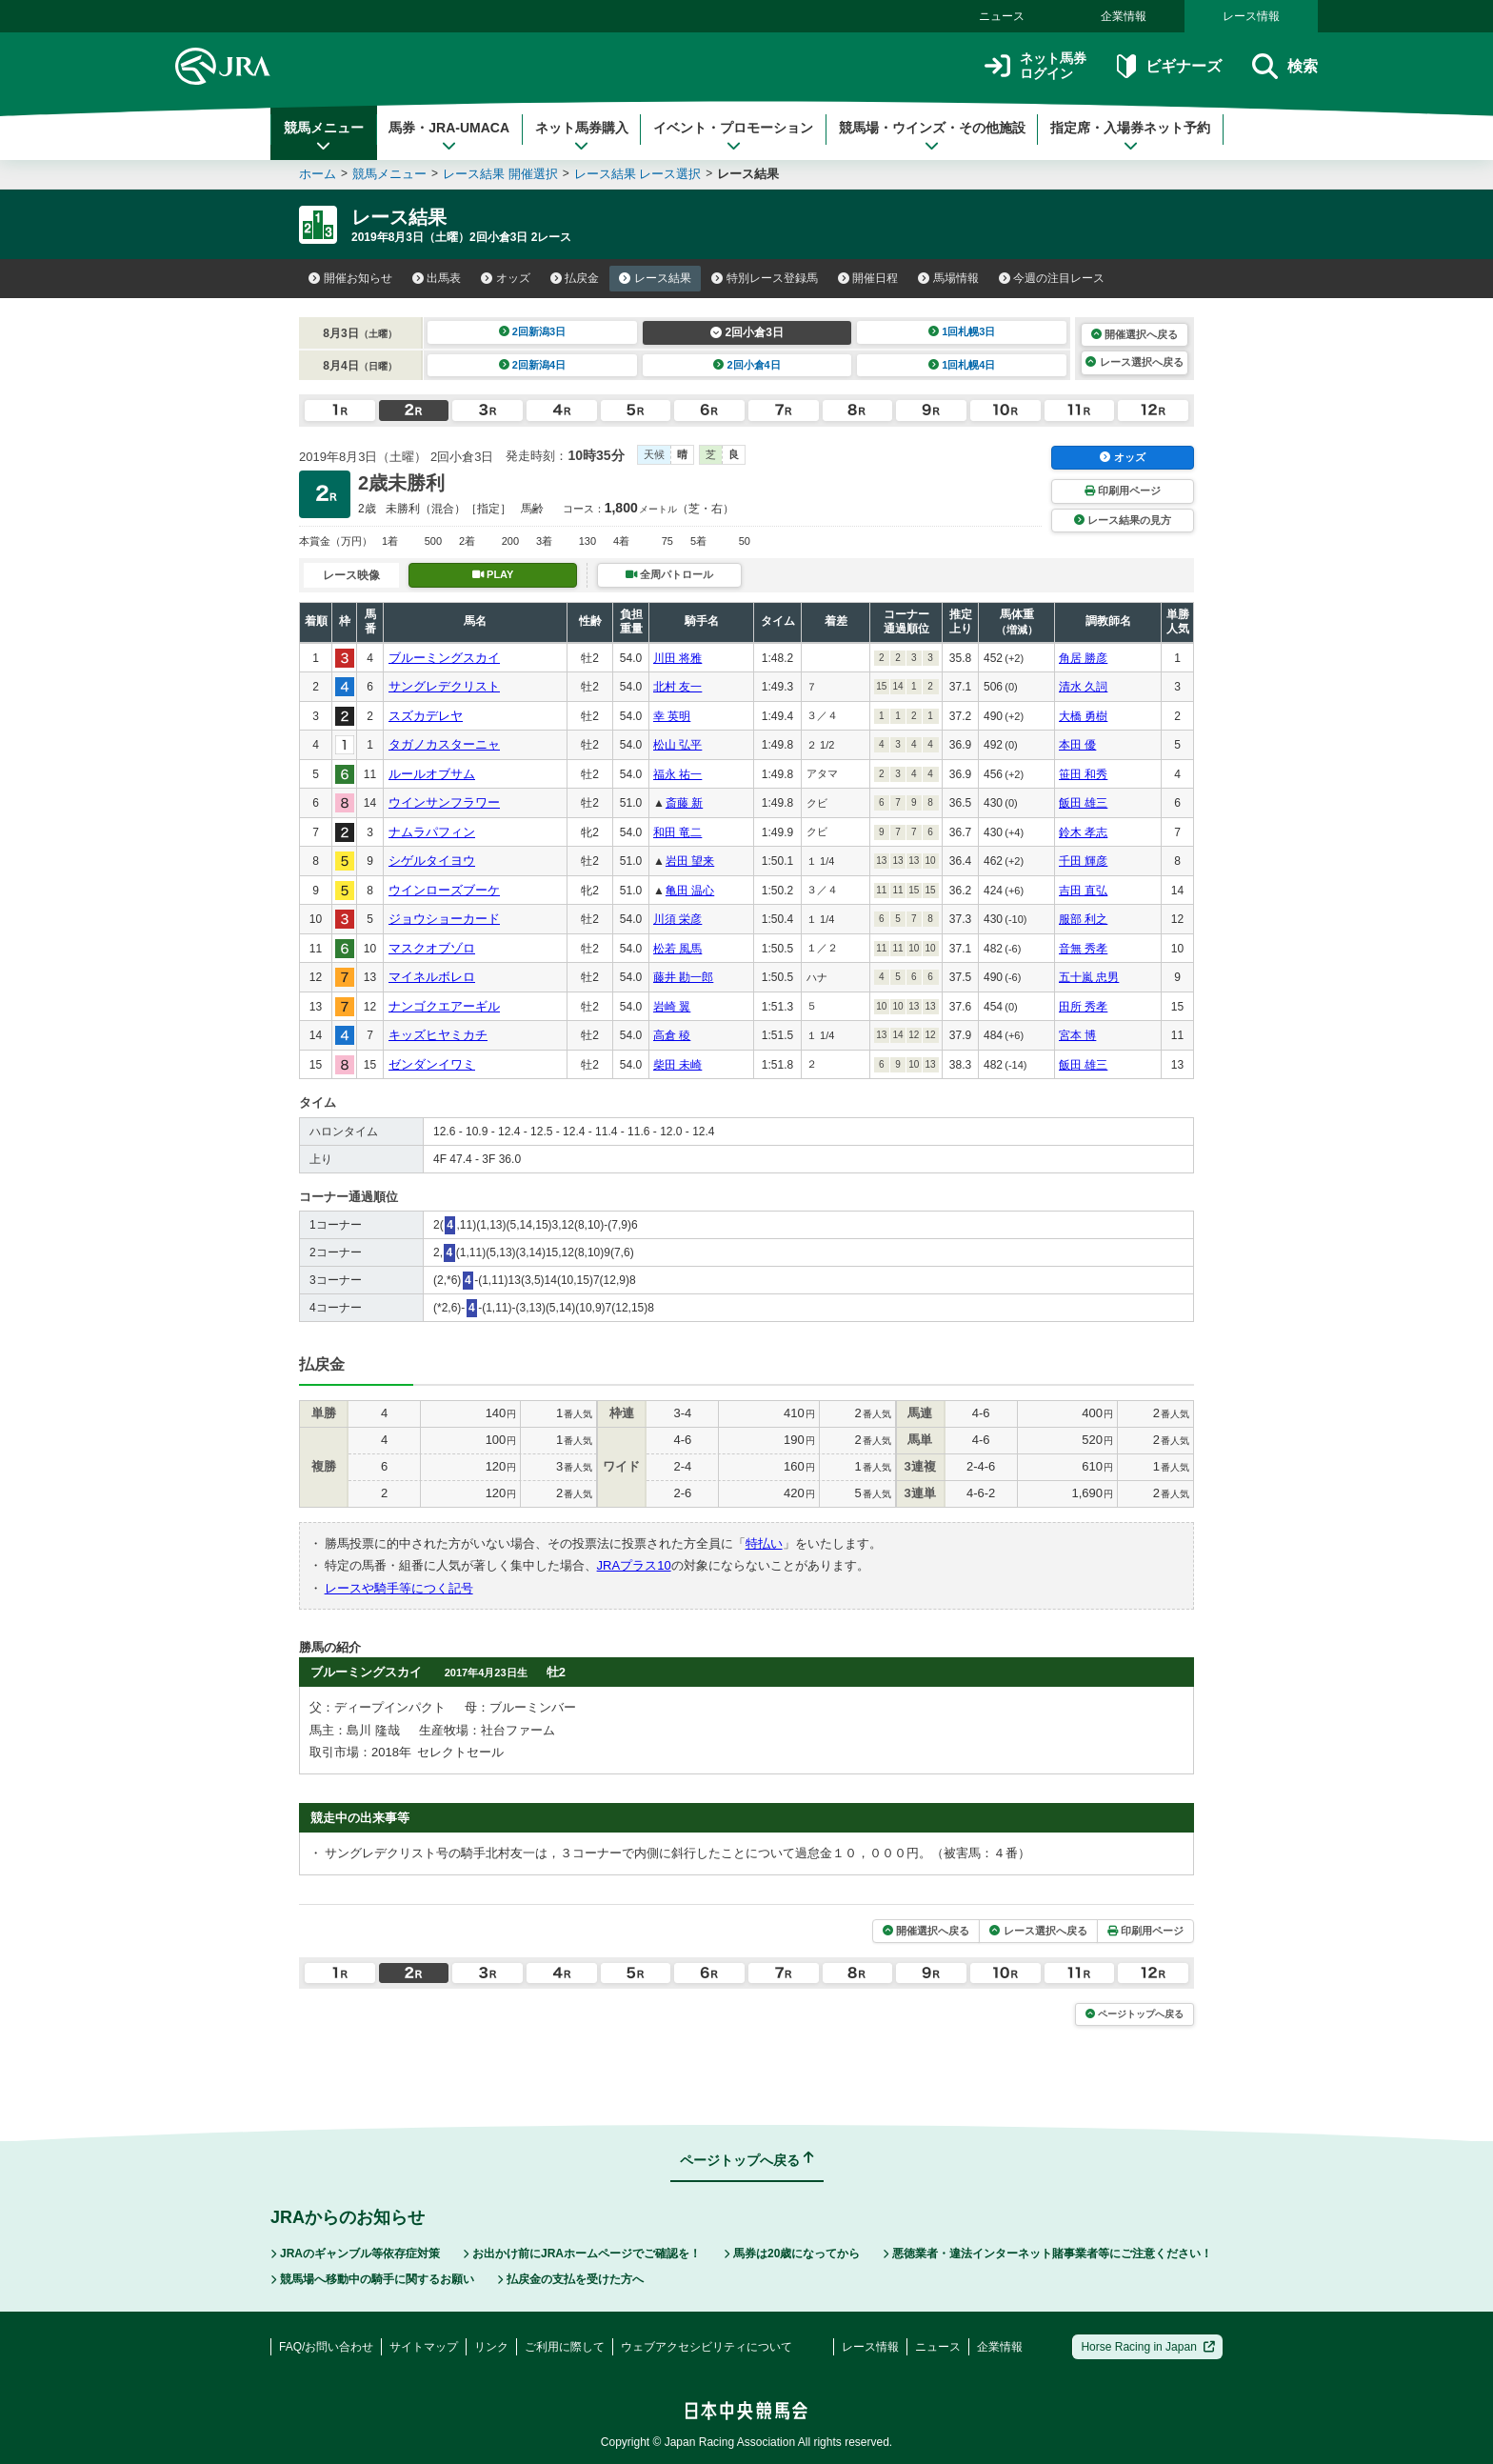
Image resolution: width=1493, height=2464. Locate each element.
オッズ (505, 278)
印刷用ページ (1123, 490)
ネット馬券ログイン (1035, 66)
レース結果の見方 (1122, 520)
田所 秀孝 (1083, 1006)
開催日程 (868, 278)
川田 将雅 (677, 658)
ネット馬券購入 (581, 136)
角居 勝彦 (1083, 658)
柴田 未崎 (677, 1065)
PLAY (493, 574)
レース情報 (1251, 16)
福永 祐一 (677, 774)
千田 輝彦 (1083, 861)
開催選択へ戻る (1134, 334)
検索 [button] (1285, 66)
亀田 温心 (690, 890)
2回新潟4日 (533, 365)
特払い (764, 1543)
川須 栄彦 (677, 919)
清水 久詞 (1083, 686)
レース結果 (655, 278)
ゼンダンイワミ (431, 1064)
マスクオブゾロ (431, 948)
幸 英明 (671, 716)
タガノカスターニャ (444, 744)
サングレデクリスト (444, 686)
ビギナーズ (1169, 66)
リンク (491, 2347)
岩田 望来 (690, 861)
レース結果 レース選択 (638, 174)
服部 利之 (1083, 919)
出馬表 (437, 278)
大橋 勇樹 (1083, 716)
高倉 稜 (671, 1035)
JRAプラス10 (634, 1565)
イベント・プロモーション (733, 136)
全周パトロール (669, 574)
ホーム (317, 174)
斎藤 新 (684, 803)
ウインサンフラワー (444, 802)
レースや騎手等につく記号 (399, 1588)
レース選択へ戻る (1134, 362)
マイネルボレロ (431, 977)
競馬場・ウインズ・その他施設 (932, 136)
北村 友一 (677, 686)
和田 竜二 (677, 832)
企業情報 (1123, 16)
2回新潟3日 (533, 331)
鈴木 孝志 (1083, 832)
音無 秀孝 (1083, 948)
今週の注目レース (1052, 278)
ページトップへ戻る (1134, 2014)
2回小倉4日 (747, 365)
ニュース (1002, 16)
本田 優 (1077, 744)
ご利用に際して (565, 2347)
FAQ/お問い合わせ (326, 2347)
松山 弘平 (677, 744)
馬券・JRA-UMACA (448, 136)
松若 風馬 (677, 948)
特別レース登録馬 (764, 278)
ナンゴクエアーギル (444, 1006)
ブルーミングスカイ (444, 658)
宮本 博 (1077, 1035)
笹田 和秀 (1083, 774)
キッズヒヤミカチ (438, 1035)
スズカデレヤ (425, 716)
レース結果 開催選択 (500, 174)
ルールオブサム (431, 774)
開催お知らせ (350, 278)
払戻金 (575, 278)
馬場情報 (948, 278)
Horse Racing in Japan (1148, 2347)
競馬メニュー (324, 136)
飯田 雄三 (1083, 803)
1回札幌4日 (962, 365)
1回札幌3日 (962, 331)
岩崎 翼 (671, 1006)
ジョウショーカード (444, 918)
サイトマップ (423, 2347)
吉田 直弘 (1083, 890)
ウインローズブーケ (444, 890)
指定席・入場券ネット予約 (1130, 136)
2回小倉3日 (747, 332)
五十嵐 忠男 (1089, 977)
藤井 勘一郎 (683, 977)
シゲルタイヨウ (431, 860)
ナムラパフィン (431, 832)
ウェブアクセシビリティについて (706, 2347)
